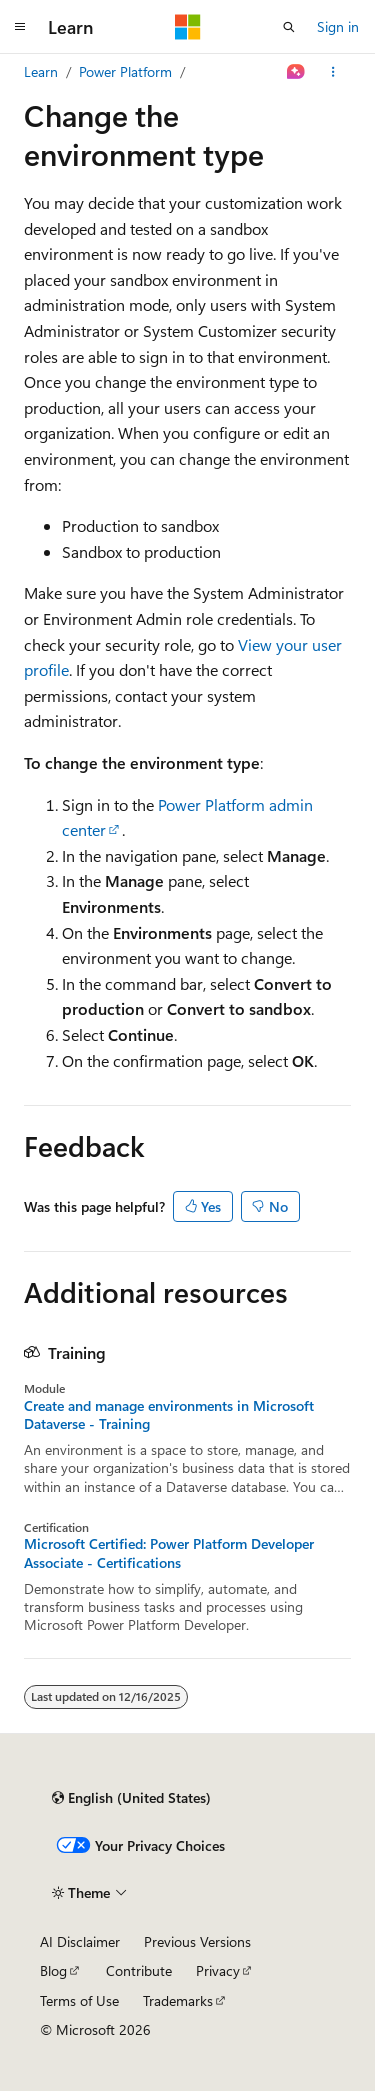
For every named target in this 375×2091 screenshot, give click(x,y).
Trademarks (178, 2000)
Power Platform (125, 71)
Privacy (218, 1970)
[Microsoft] (188, 27)
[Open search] (289, 27)
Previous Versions (197, 1941)
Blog (53, 1970)
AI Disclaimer (80, 1941)
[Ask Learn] (296, 72)
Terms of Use (79, 2000)
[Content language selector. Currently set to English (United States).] (131, 1798)
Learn (41, 71)
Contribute (139, 1970)
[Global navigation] (20, 27)
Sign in (338, 26)
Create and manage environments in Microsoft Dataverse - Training (169, 1415)
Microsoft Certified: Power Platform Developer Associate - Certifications (169, 1553)
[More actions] (333, 72)
